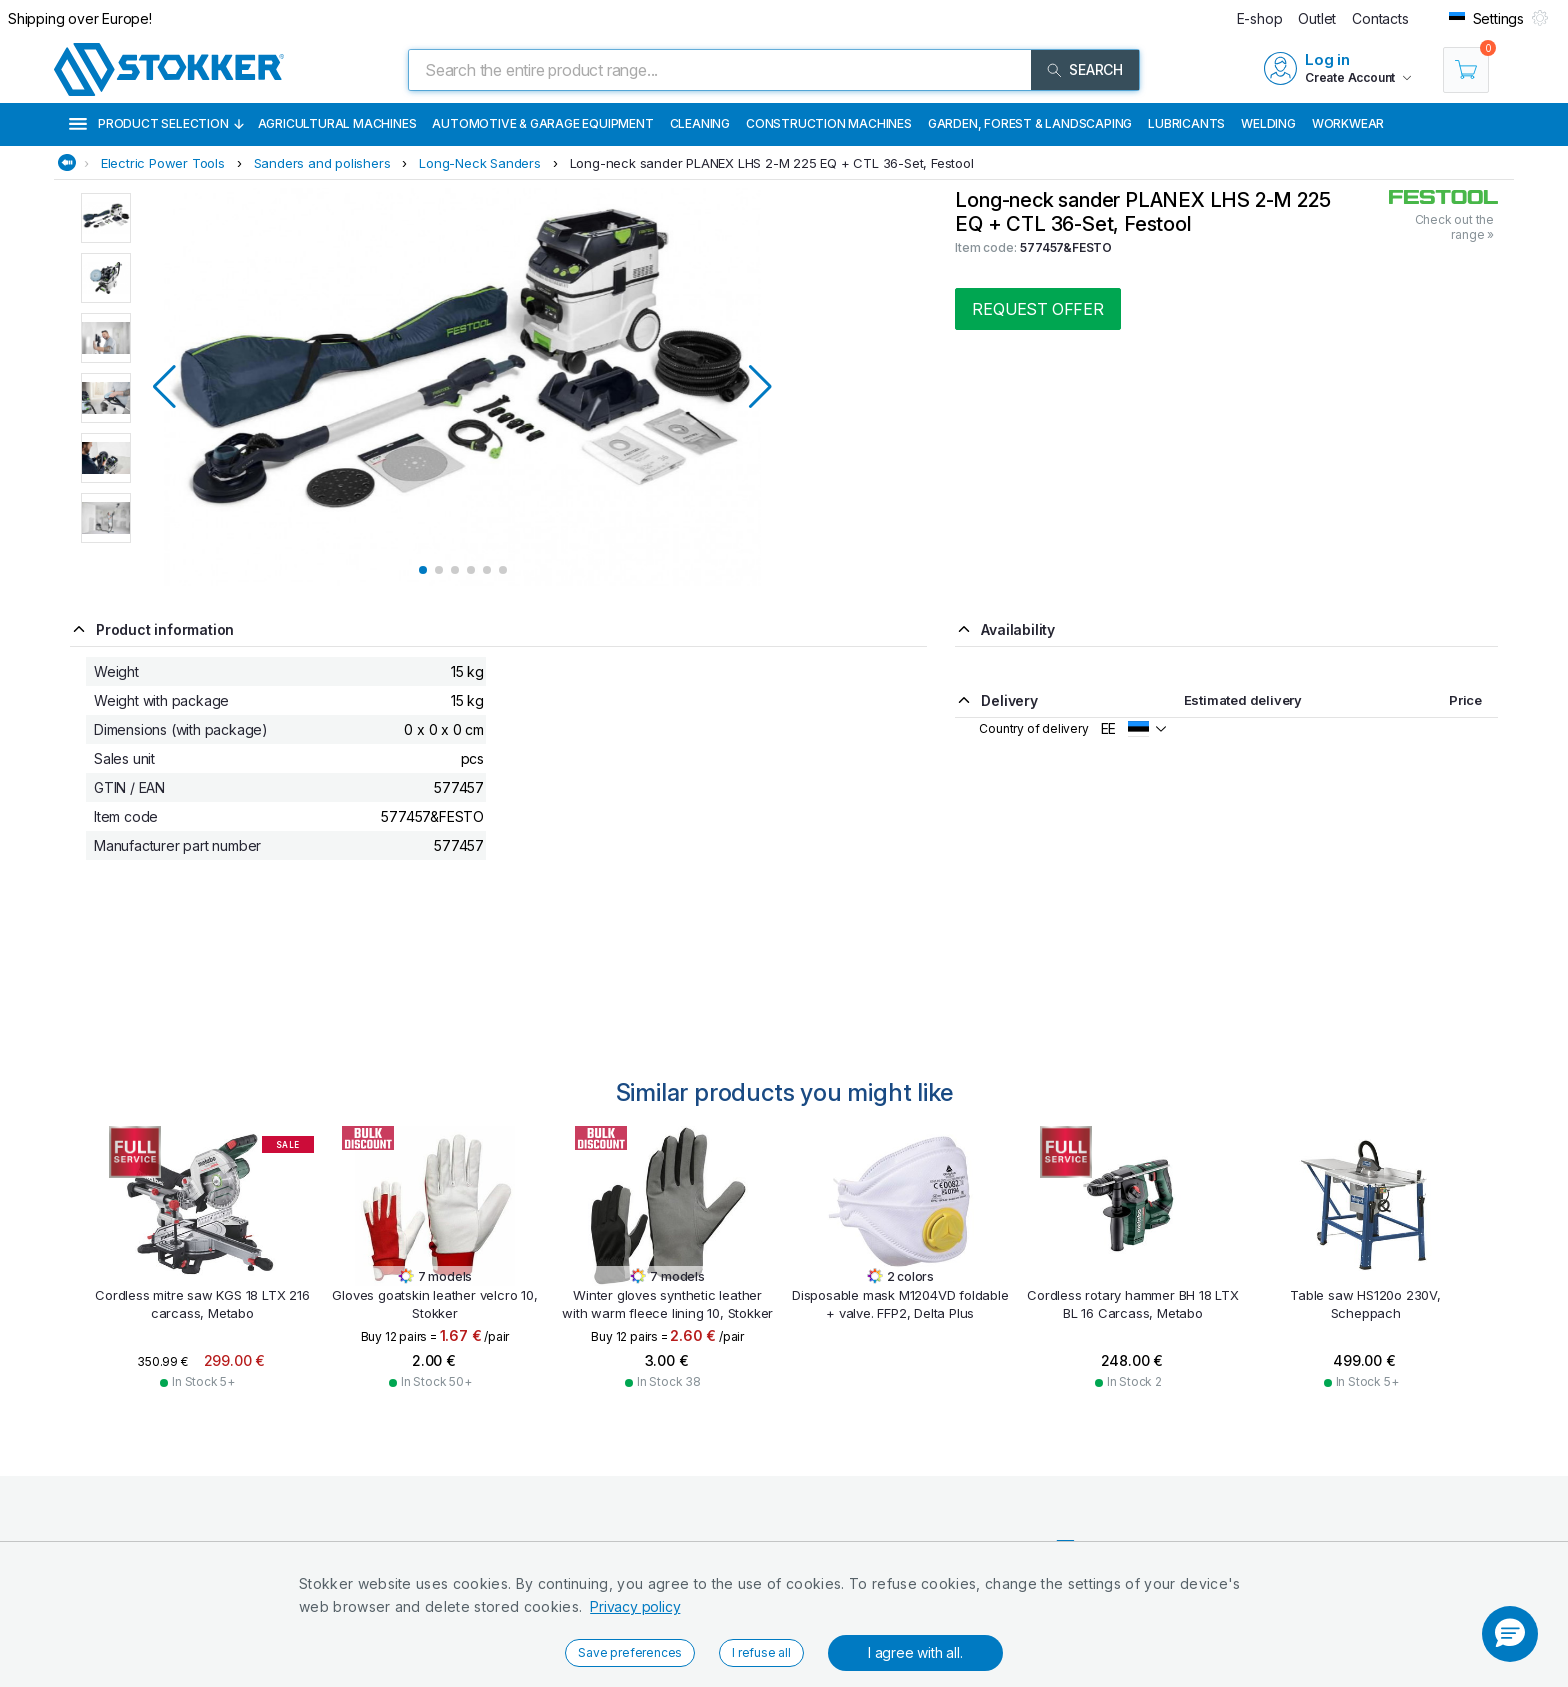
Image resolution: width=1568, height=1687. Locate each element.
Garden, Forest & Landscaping (1030, 123)
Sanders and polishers (322, 163)
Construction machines (829, 123)
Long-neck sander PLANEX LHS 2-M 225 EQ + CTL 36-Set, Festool (772, 163)
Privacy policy (635, 1606)
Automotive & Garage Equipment (542, 123)
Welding (1268, 123)
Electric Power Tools (163, 163)
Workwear (1348, 123)
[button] (1510, 1634)
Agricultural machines (337, 123)
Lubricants (1186, 123)
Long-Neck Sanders (480, 163)
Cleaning (700, 123)
